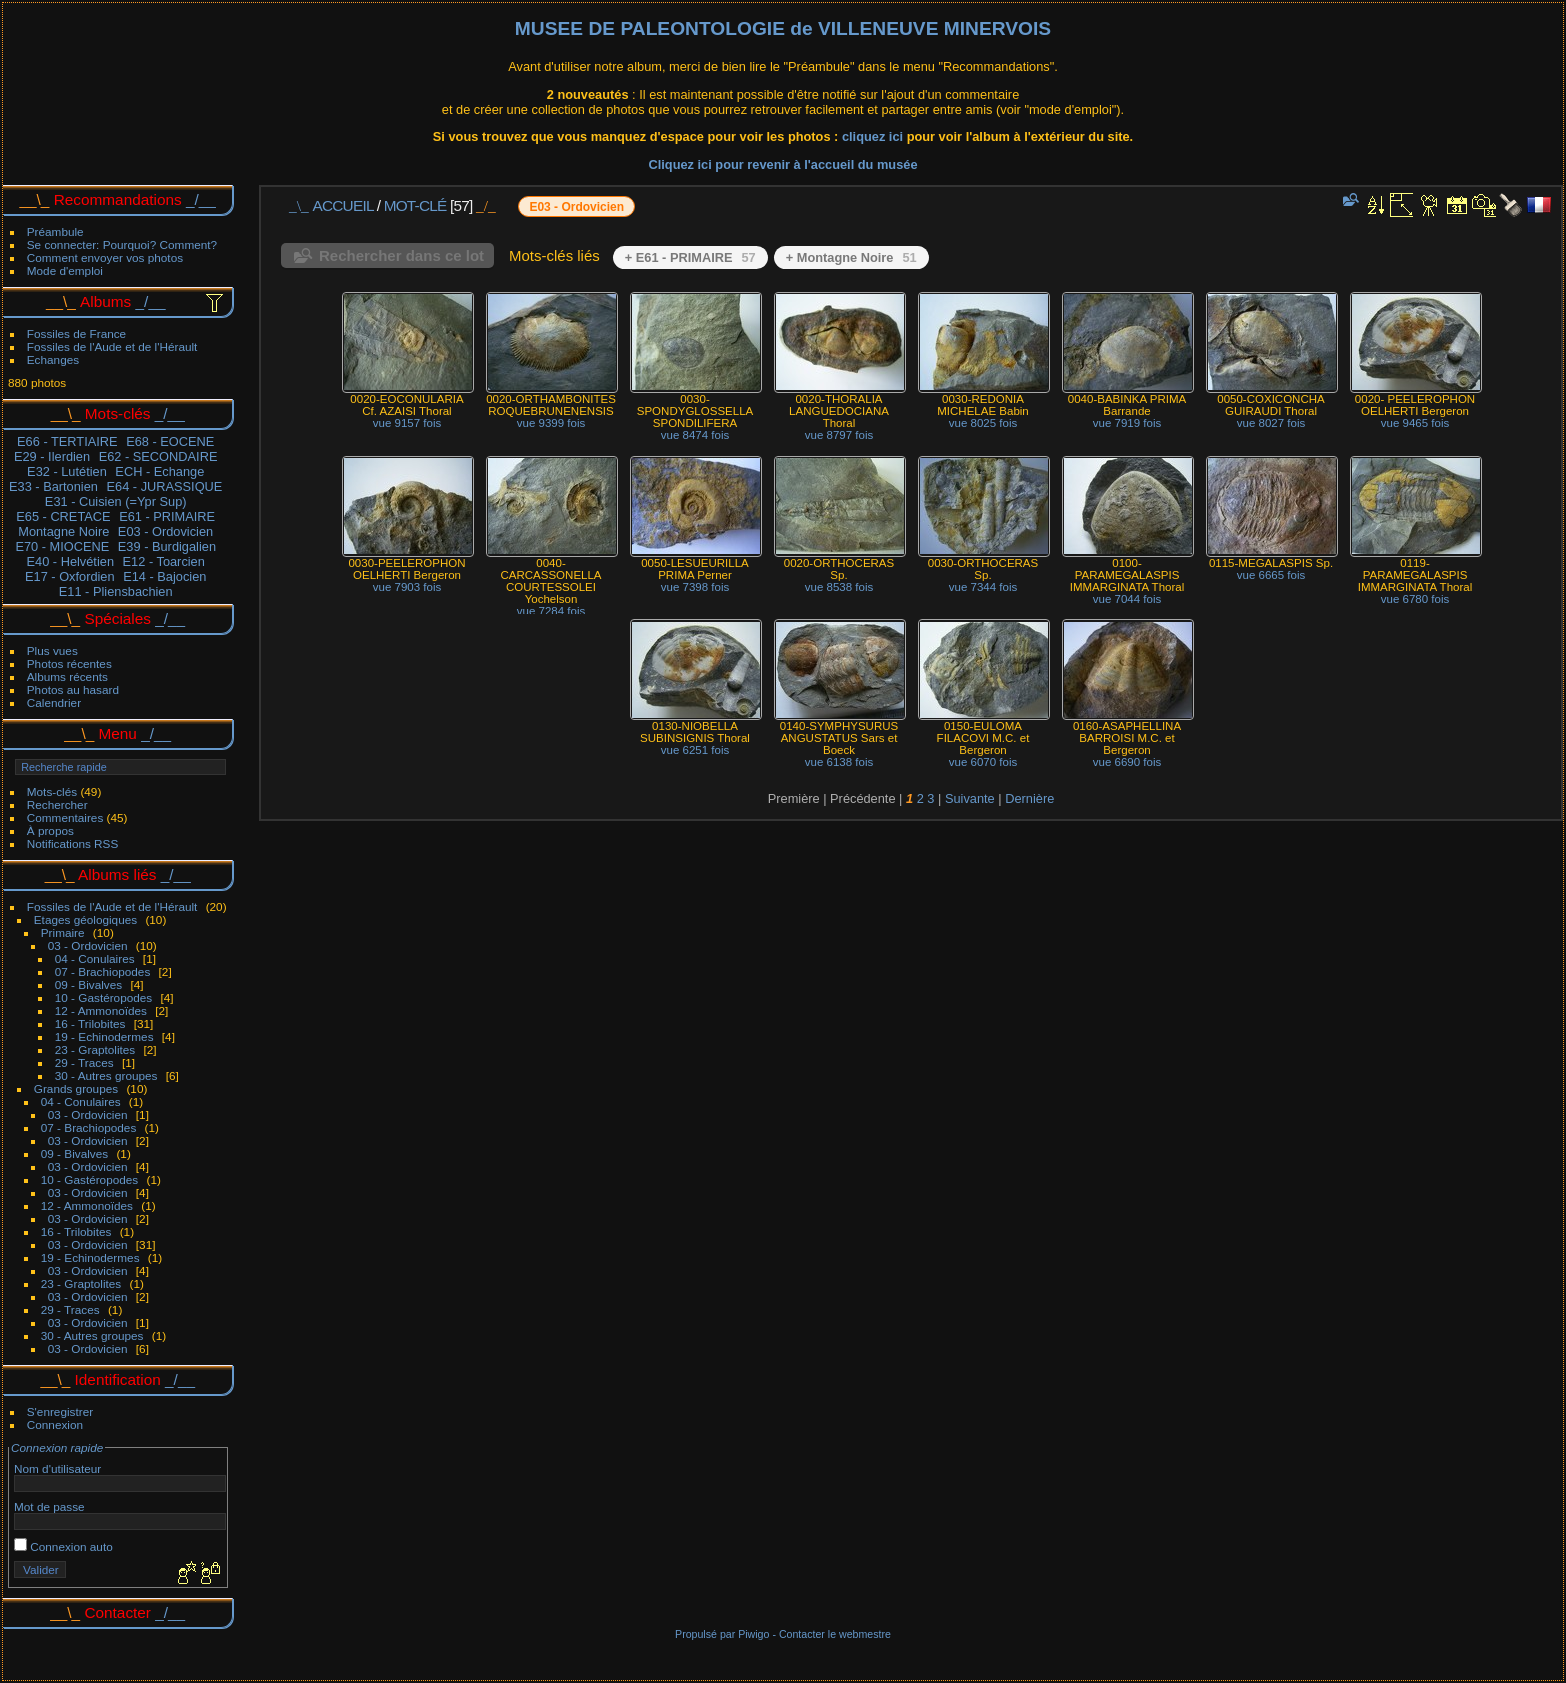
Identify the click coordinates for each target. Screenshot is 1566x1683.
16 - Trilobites (90, 1023)
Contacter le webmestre (835, 1634)
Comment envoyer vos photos (105, 257)
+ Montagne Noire (851, 257)
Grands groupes (76, 1088)
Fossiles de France (76, 333)
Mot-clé (415, 205)
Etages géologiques (85, 919)
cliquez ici (874, 136)
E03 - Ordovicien (165, 531)
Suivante (970, 798)
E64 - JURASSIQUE (164, 486)
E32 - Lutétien (67, 471)
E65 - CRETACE (63, 516)
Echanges (53, 359)
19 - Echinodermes (104, 1036)
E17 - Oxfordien (70, 576)
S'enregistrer (60, 1411)
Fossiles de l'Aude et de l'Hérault (112, 346)
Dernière (1029, 798)
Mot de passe (49, 1506)
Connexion (55, 1424)
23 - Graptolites (95, 1049)
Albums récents (67, 676)
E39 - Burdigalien (167, 546)
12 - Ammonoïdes (101, 1010)
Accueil (343, 205)
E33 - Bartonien (53, 486)
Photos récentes (69, 663)
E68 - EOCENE (170, 441)
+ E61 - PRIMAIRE (690, 257)
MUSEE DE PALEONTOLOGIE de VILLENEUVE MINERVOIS (783, 28)
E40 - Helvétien (71, 561)
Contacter (117, 1612)
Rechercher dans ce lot (401, 255)
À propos (50, 830)
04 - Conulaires (95, 958)
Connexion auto (63, 1546)
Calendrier (54, 702)
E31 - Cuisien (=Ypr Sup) (116, 501)
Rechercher (57, 804)
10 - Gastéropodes (103, 997)
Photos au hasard (73, 689)
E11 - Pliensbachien (116, 591)
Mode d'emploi (65, 270)
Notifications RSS (73, 843)
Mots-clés (52, 791)
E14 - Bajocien (164, 576)
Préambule (55, 231)
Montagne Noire (63, 531)
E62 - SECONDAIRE (158, 456)
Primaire (63, 932)
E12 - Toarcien (164, 561)
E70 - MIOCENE (62, 546)
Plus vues (52, 650)
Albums (105, 301)
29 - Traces (84, 1062)
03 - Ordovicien (88, 945)
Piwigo (753, 1634)
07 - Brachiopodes (103, 971)
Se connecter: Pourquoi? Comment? (122, 244)
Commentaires (65, 817)
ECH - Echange (159, 471)
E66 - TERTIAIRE (67, 441)
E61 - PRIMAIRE (167, 516)
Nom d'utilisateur (57, 1468)
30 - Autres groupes (106, 1075)
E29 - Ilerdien (52, 456)
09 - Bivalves (88, 984)
